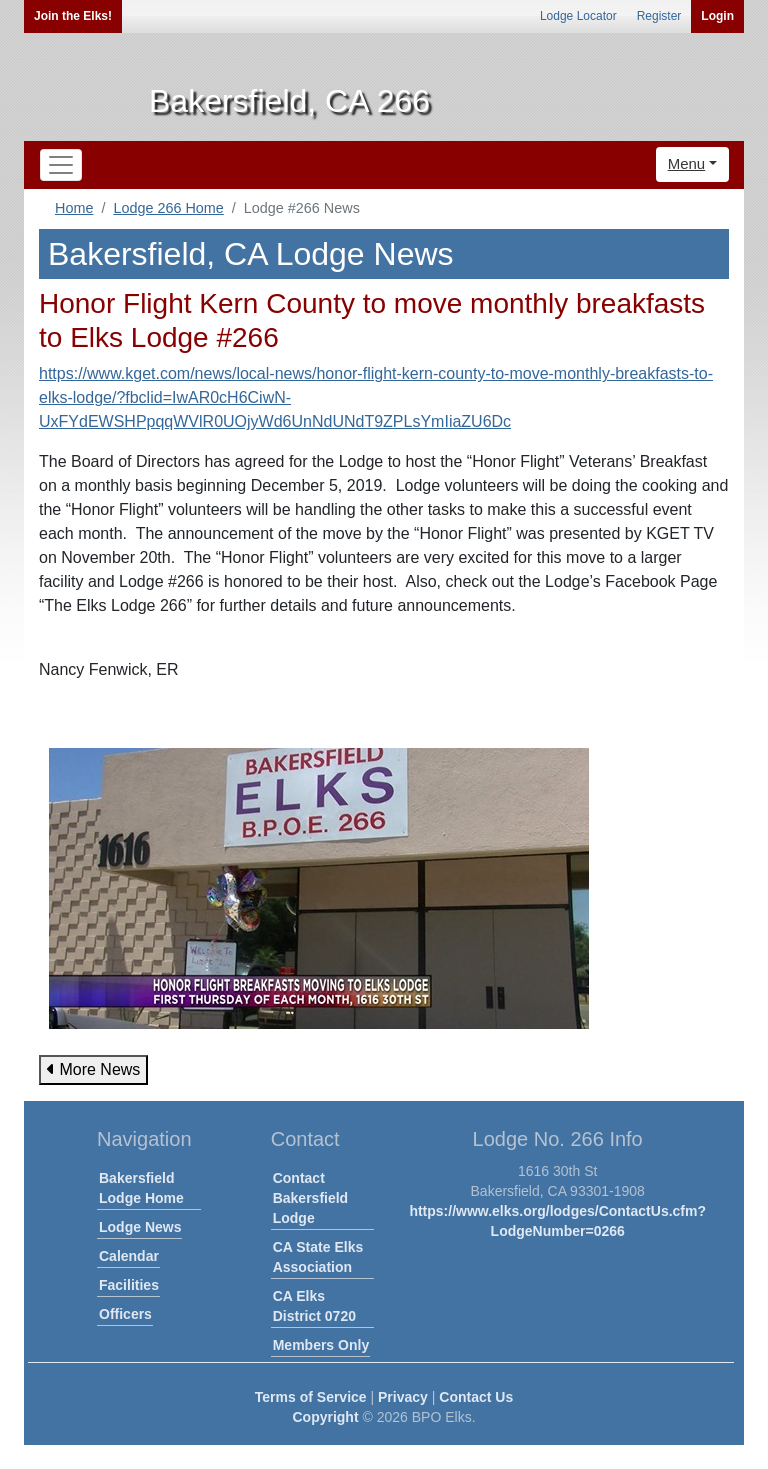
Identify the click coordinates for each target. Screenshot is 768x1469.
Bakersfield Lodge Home (141, 1188)
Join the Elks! (73, 16)
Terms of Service (311, 1397)
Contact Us (476, 1397)
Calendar (129, 1256)
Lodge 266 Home (168, 208)
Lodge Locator (578, 16)
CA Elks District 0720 (314, 1306)
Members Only (321, 1345)
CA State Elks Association (318, 1257)
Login (717, 16)
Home (74, 208)
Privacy (403, 1397)
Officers (125, 1314)
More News (93, 1069)
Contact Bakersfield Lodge (310, 1198)
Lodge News (140, 1227)
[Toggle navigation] (61, 165)
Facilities (129, 1285)
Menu (687, 163)
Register (659, 16)
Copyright (325, 1417)
